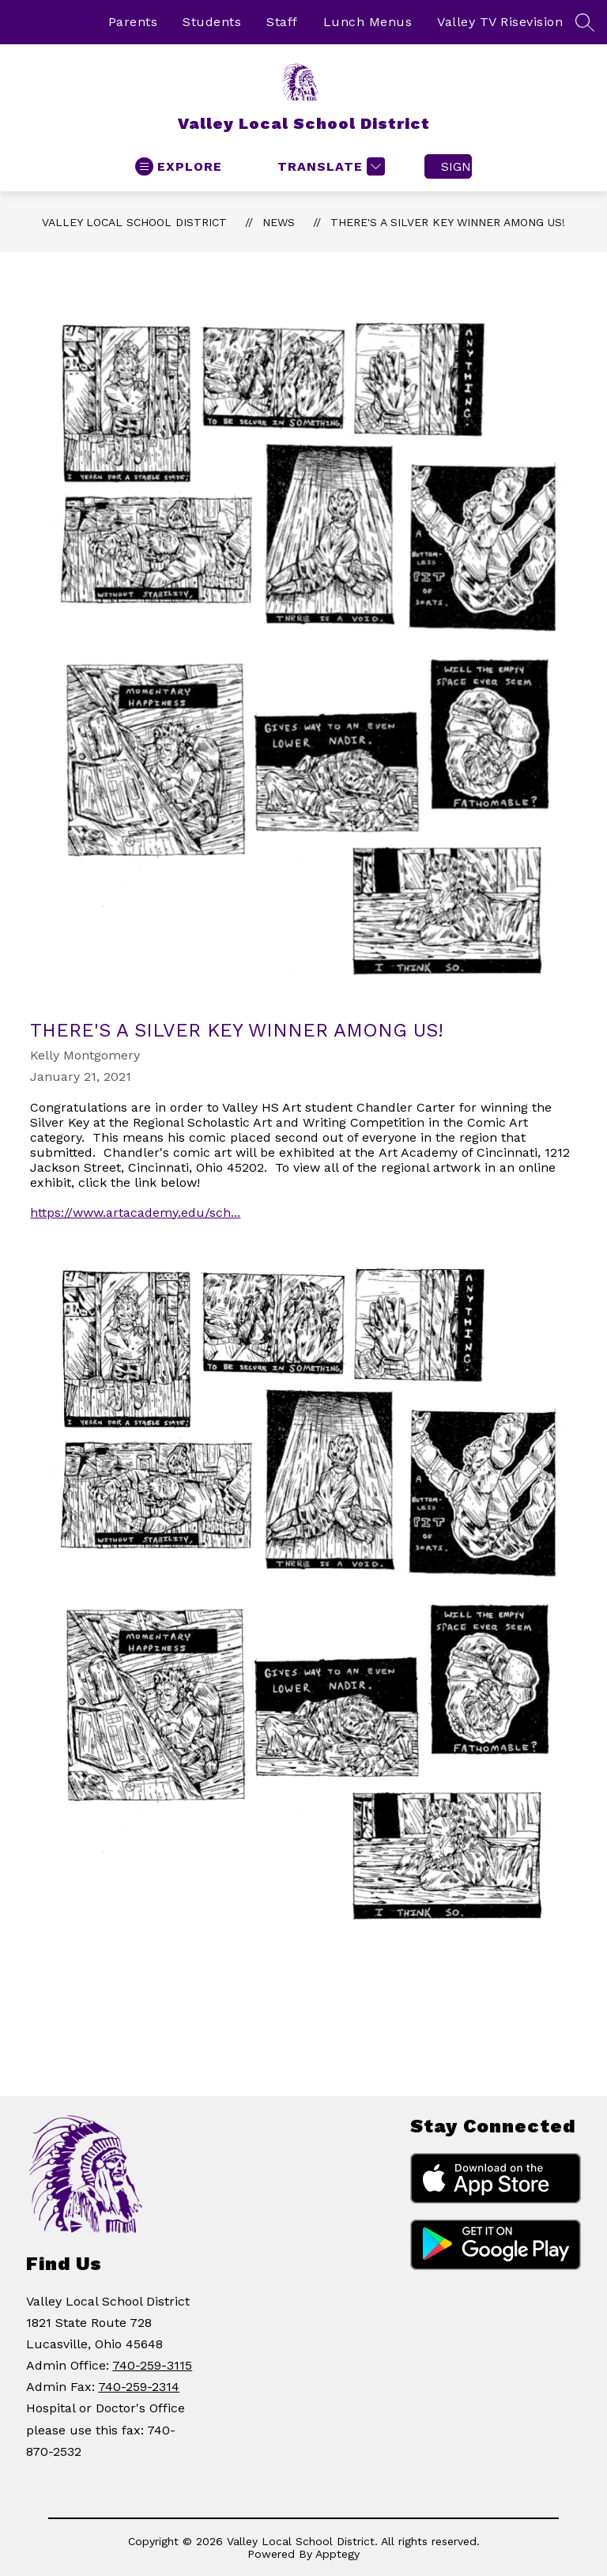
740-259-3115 (152, 2365)
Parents (133, 21)
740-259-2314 (138, 2386)
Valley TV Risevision (500, 21)
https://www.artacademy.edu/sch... (135, 1212)
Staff (282, 21)
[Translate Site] (329, 166)
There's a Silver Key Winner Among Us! (447, 222)
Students (212, 21)
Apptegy (337, 2554)
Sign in (456, 166)
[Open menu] (178, 166)
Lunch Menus (368, 21)
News (278, 222)
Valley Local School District (134, 222)
